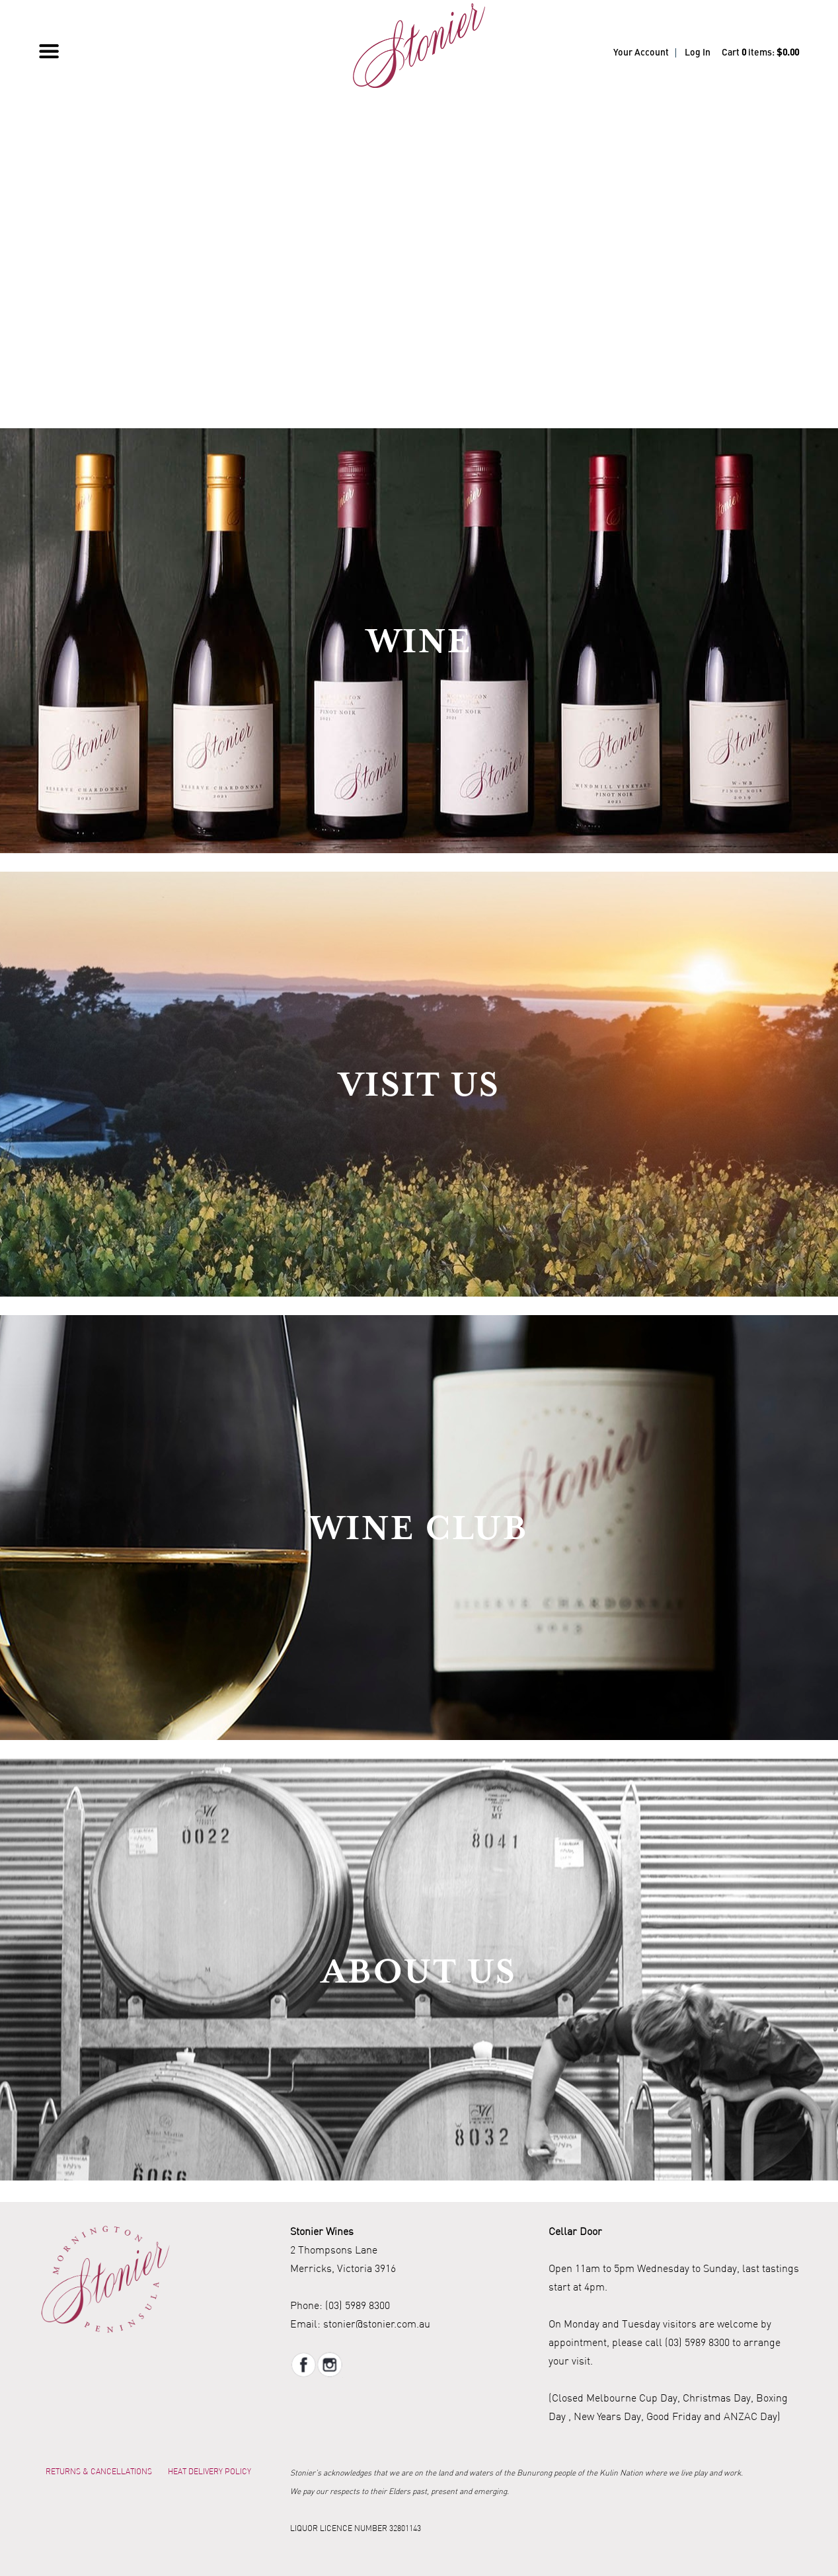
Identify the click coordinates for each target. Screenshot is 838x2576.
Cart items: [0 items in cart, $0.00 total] (760, 52)
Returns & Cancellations (99, 2471)
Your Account (641, 52)
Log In (697, 52)
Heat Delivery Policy (209, 2471)
